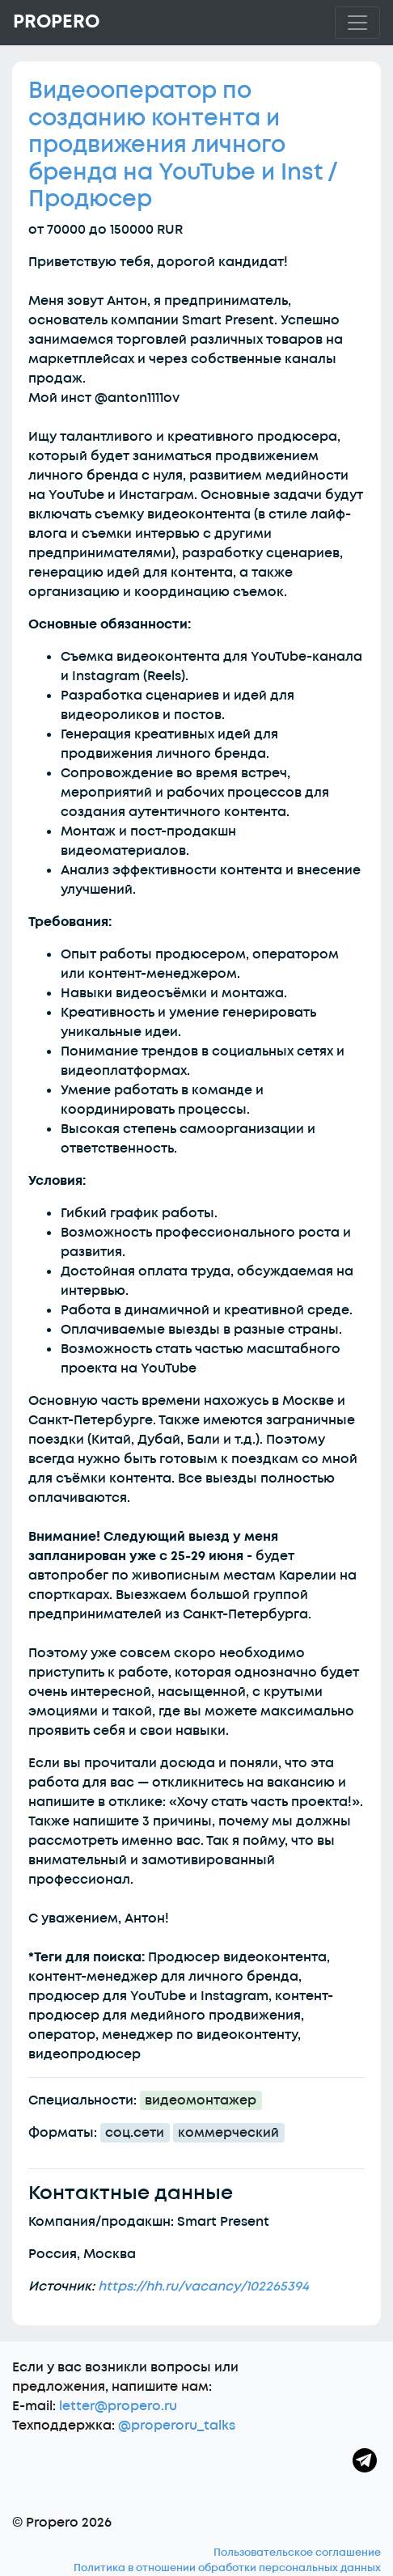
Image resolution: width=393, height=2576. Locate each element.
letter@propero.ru (118, 2406)
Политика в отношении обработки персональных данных (227, 2568)
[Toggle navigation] (357, 22)
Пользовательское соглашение (297, 2552)
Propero (56, 22)
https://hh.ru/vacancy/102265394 (203, 2286)
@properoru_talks (176, 2425)
